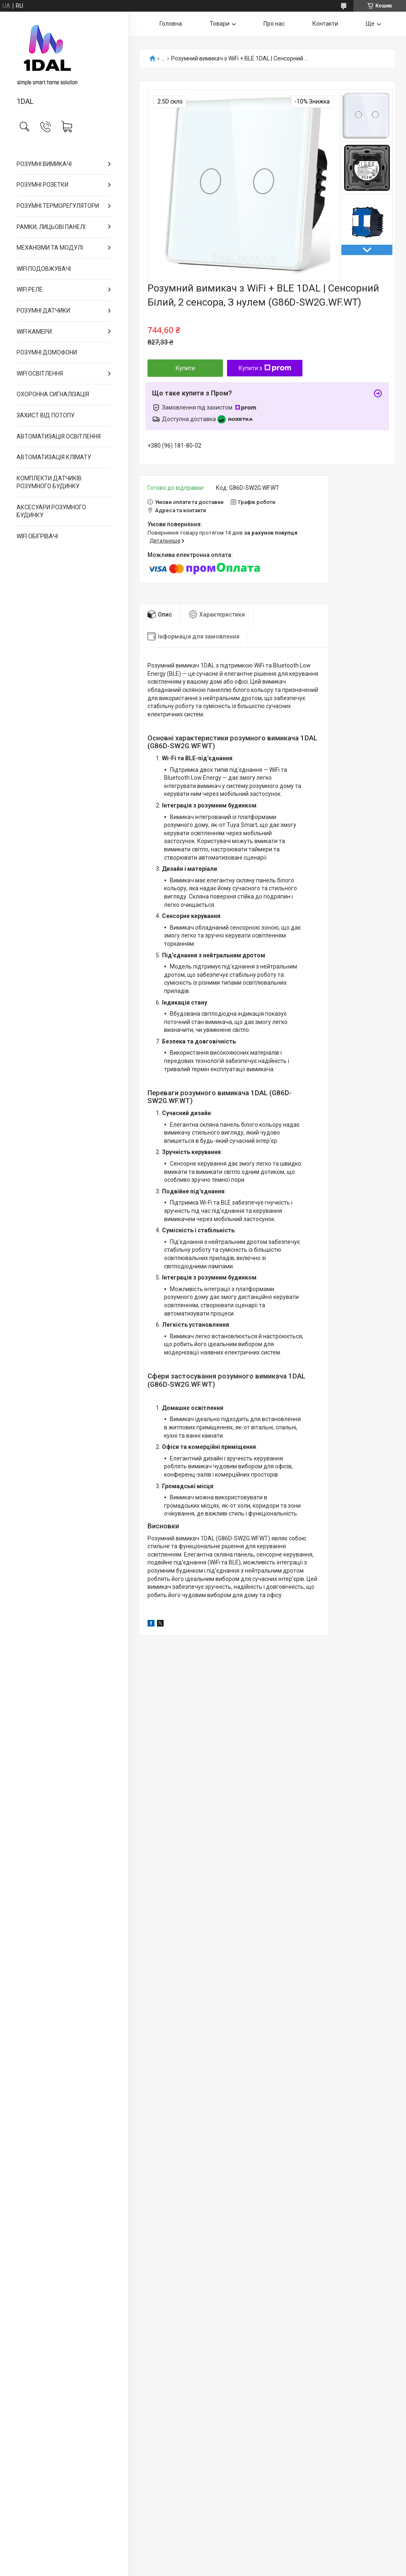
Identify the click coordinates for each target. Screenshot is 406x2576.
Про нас (274, 23)
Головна (171, 23)
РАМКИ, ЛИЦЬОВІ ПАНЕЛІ (51, 227)
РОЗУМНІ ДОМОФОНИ (47, 352)
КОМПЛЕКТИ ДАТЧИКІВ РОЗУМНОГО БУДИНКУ (49, 482)
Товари (220, 23)
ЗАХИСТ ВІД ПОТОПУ (46, 415)
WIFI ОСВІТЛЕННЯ (40, 373)
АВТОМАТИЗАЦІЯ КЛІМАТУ (54, 457)
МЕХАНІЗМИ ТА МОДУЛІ (50, 247)
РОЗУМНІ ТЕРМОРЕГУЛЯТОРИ (58, 205)
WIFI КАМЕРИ (34, 331)
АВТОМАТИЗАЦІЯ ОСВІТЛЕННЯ (59, 436)
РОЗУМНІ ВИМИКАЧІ (44, 164)
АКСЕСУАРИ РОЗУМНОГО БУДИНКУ (51, 511)
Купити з (265, 368)
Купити (185, 368)
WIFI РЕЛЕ (30, 289)
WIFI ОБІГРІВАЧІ (37, 536)
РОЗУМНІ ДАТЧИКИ (43, 310)
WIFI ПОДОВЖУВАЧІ (44, 268)
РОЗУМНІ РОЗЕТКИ (42, 184)
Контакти (325, 23)
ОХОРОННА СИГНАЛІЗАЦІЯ (53, 394)
